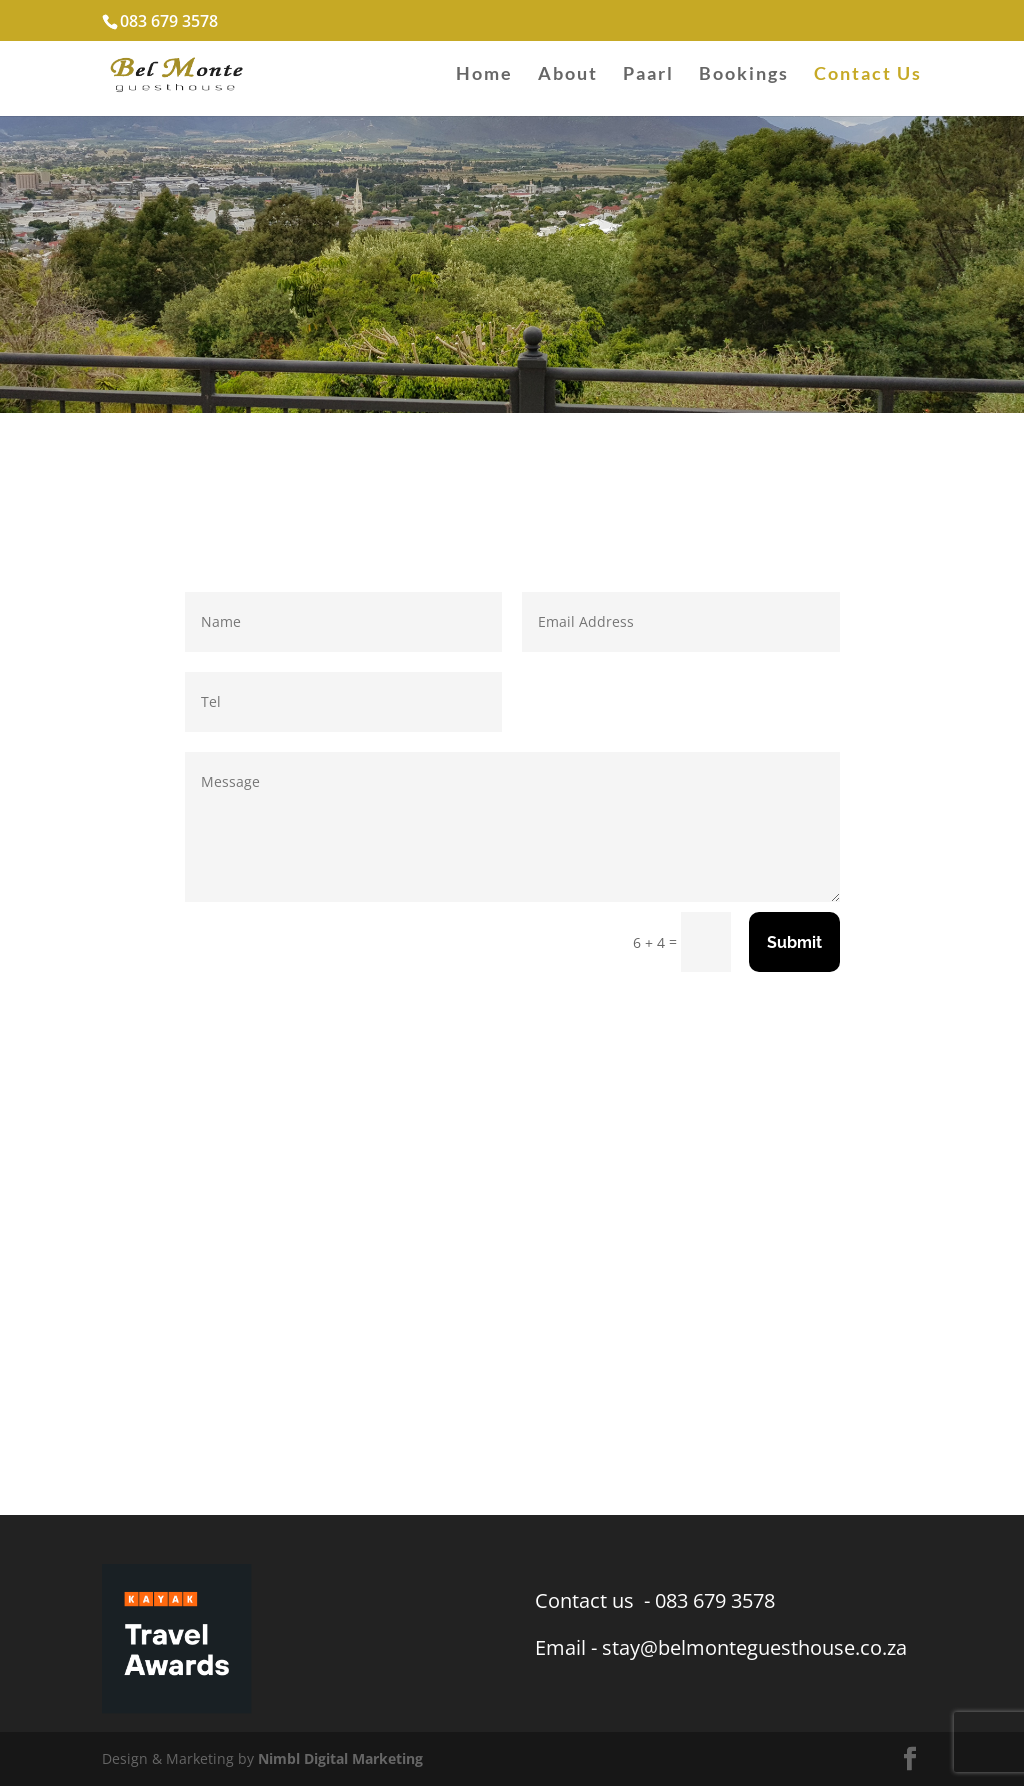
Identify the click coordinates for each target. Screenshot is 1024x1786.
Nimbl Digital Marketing (340, 1758)
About (568, 75)
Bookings (744, 75)
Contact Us (868, 75)
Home (484, 75)
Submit (794, 942)
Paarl (648, 75)
